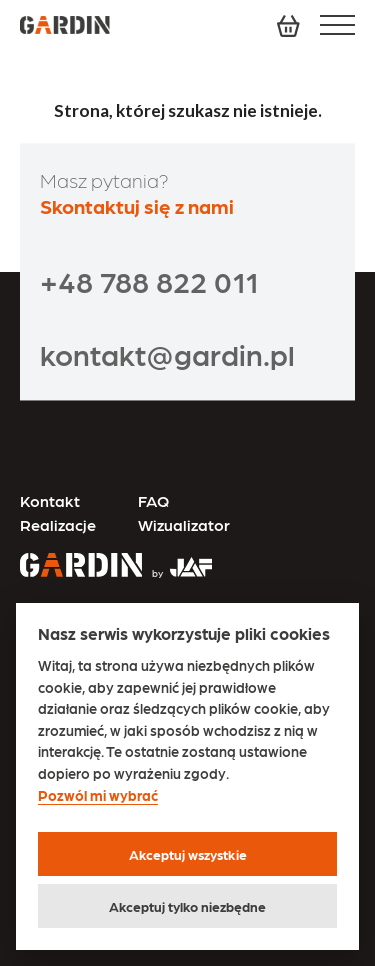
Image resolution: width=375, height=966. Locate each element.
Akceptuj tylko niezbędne (187, 906)
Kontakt (50, 500)
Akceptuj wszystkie (188, 854)
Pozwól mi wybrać (98, 795)
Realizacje (58, 524)
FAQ (153, 500)
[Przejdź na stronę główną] (81, 567)
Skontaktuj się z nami (137, 206)
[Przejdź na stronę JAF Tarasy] (177, 559)
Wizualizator (184, 524)
